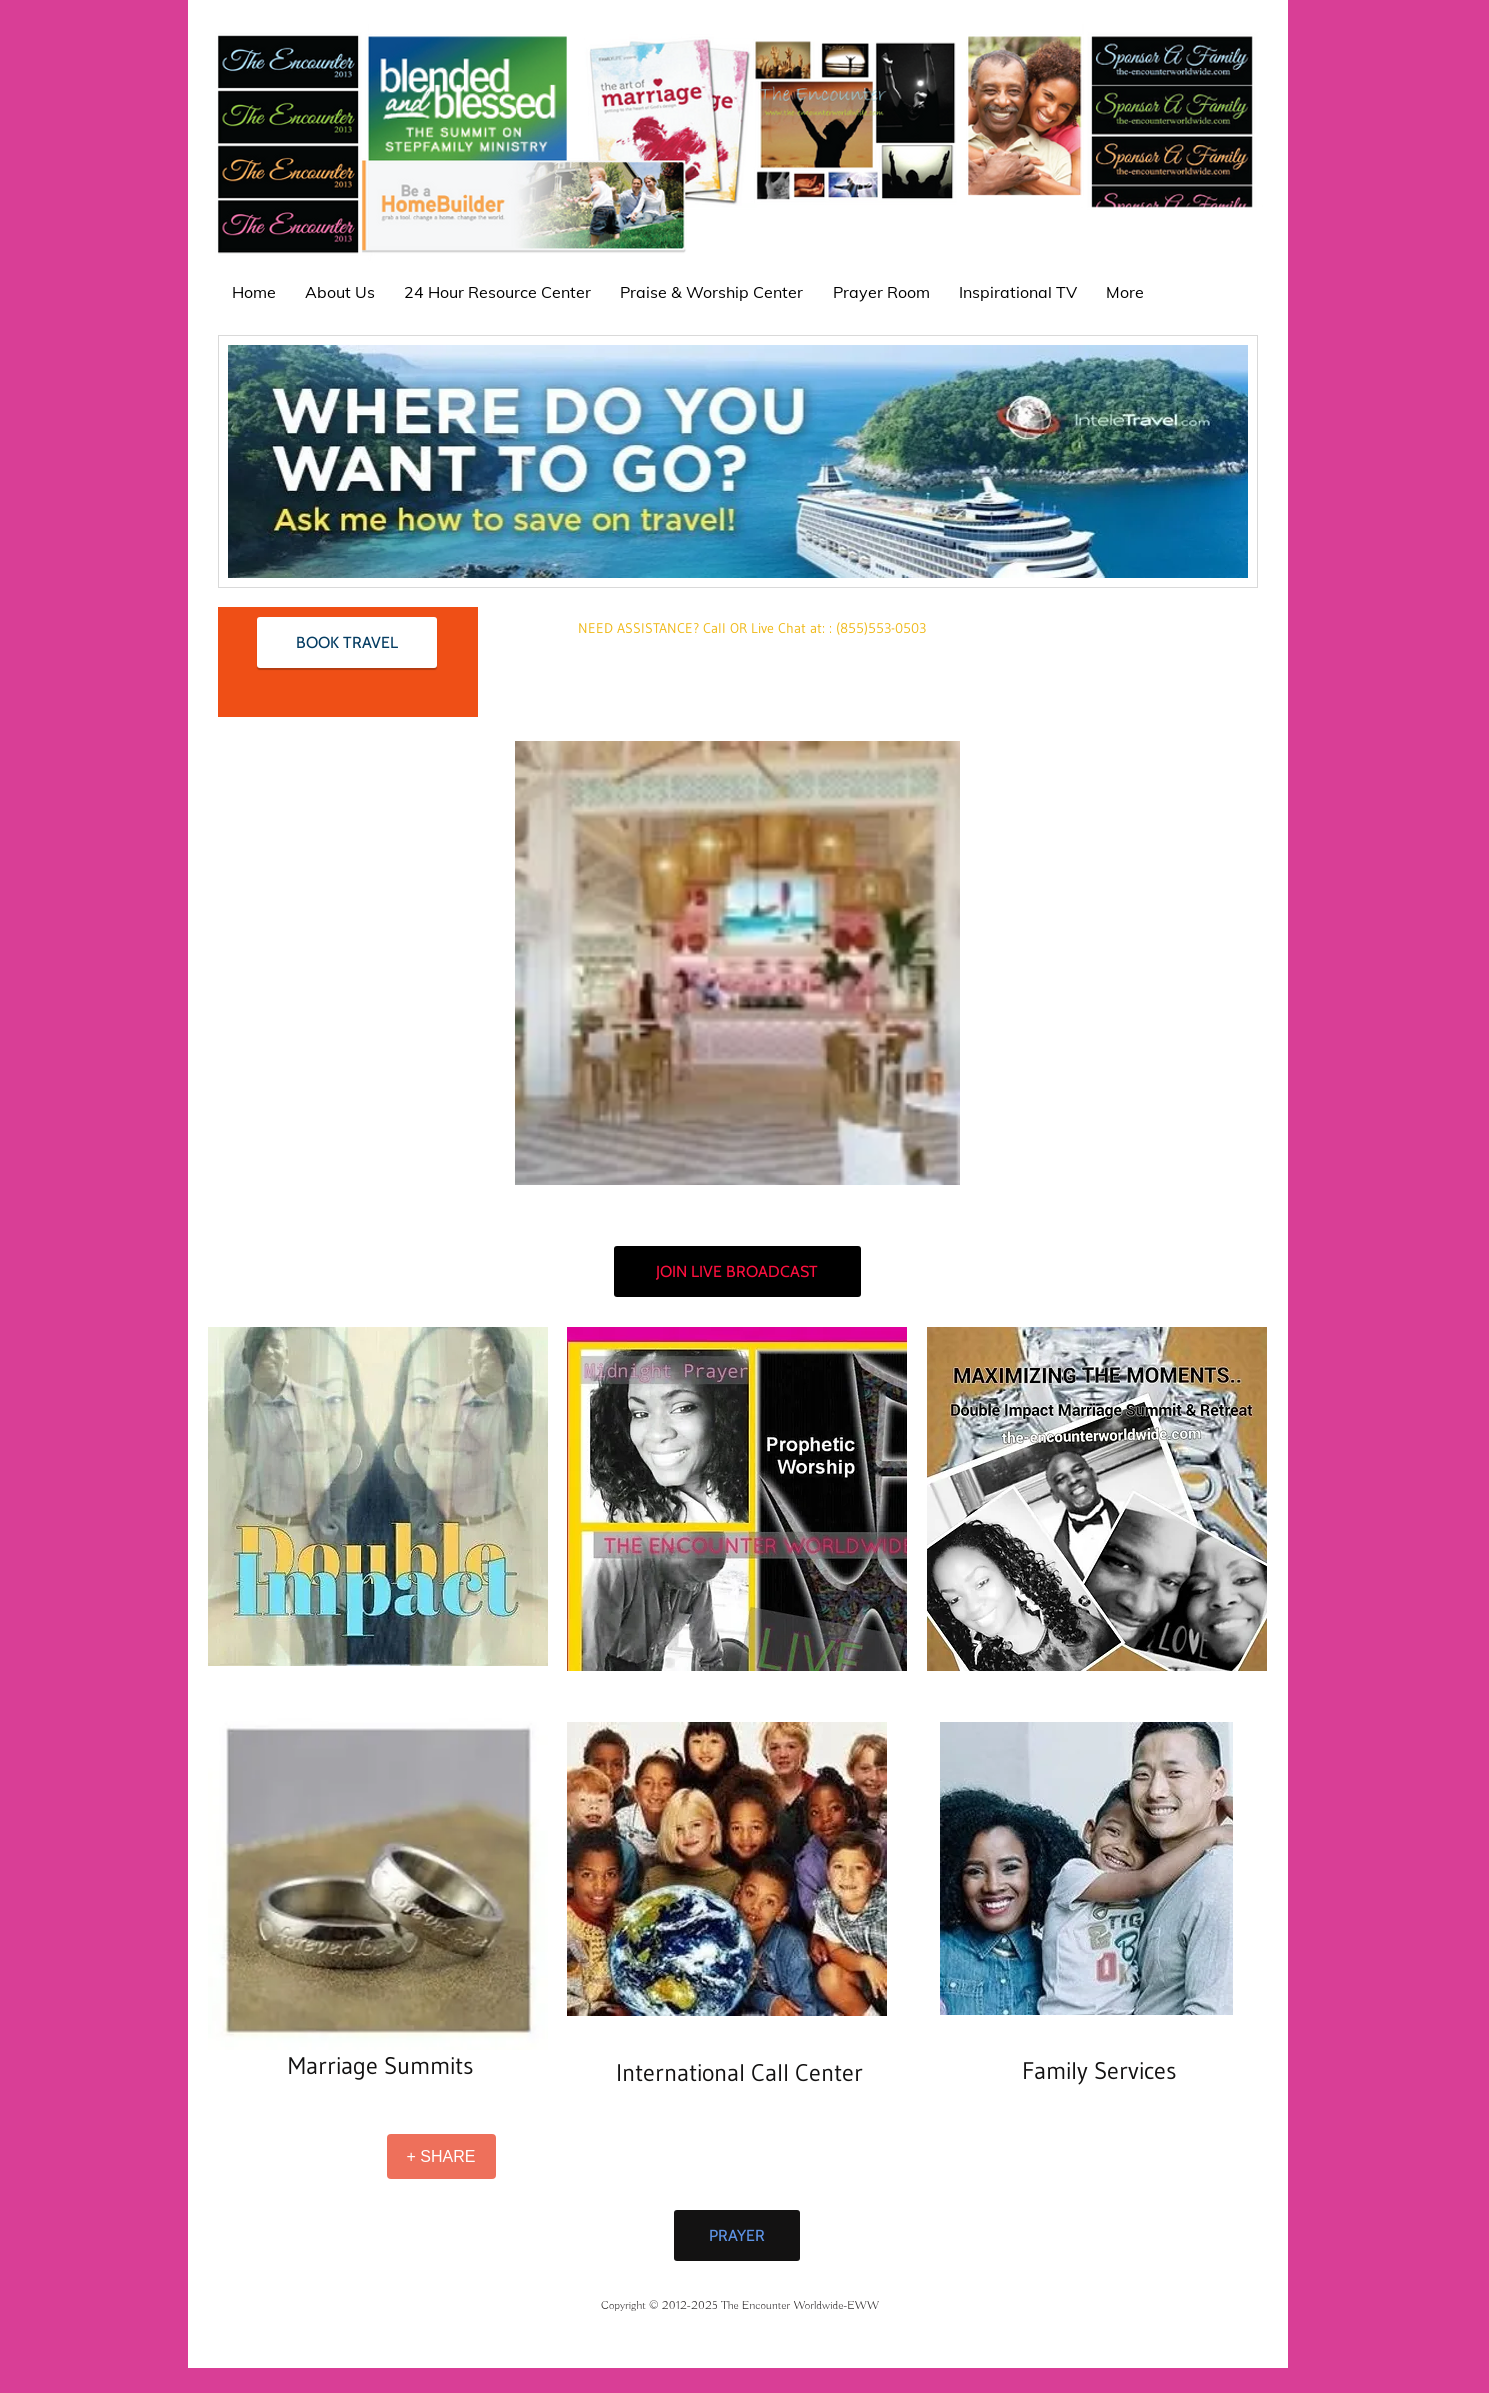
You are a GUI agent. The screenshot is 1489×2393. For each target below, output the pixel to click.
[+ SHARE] (441, 2156)
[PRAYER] (737, 2235)
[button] (737, 963)
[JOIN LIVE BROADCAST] (737, 1271)
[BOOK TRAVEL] (347, 642)
